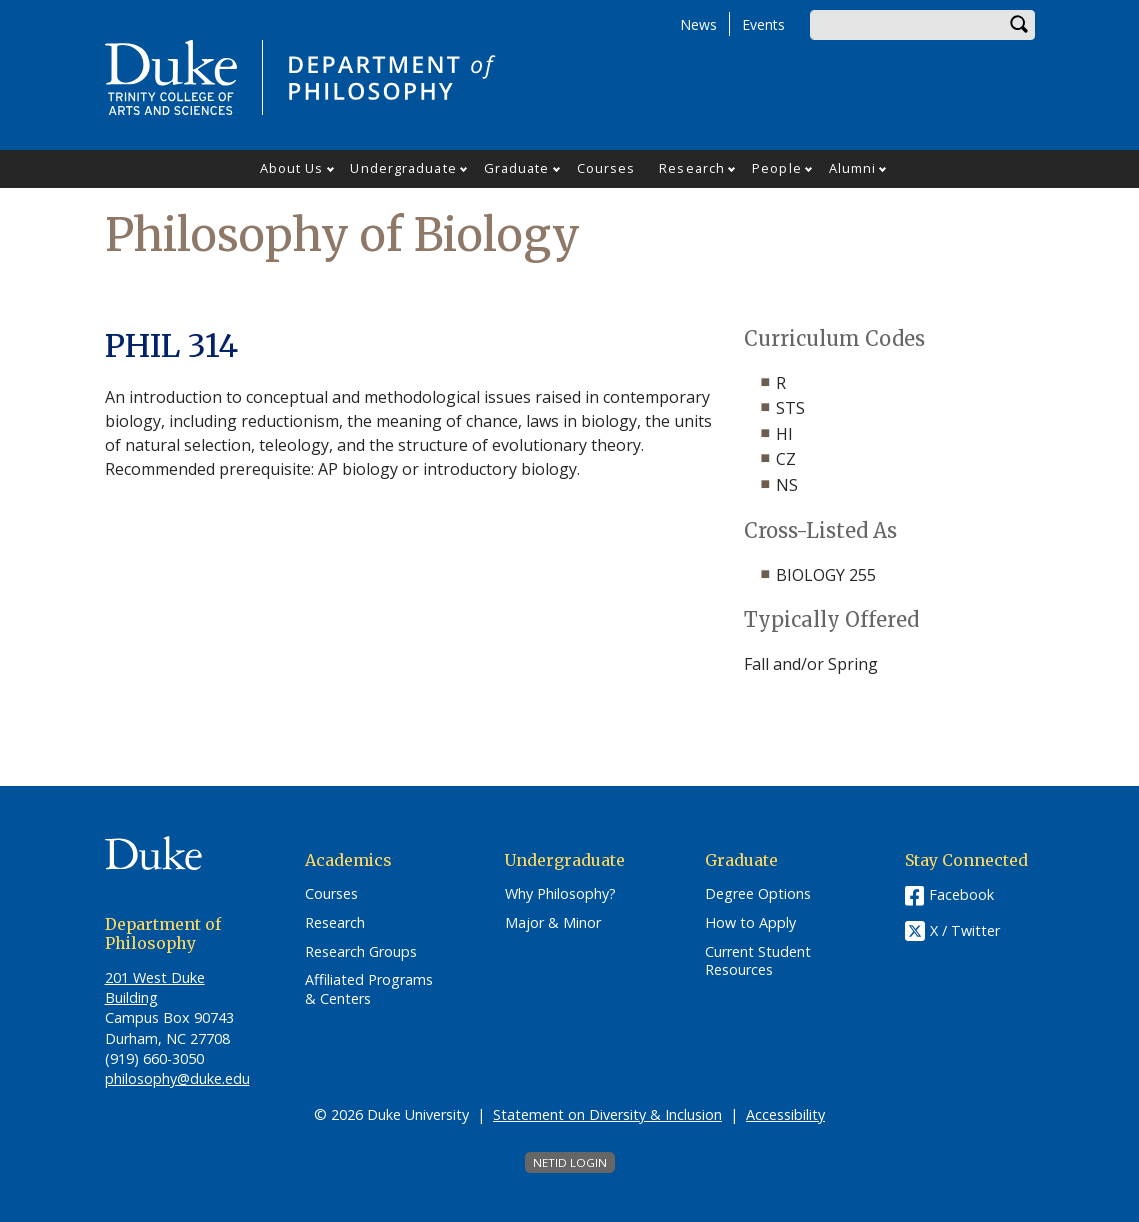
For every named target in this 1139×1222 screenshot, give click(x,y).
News (698, 24)
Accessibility (785, 1114)
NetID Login (570, 1162)
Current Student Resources (758, 961)
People (777, 168)
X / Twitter (965, 931)
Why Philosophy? (560, 894)
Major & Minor (553, 923)
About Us (292, 168)
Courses (606, 168)
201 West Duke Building (155, 987)
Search (1020, 25)
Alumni (853, 168)
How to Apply (750, 923)
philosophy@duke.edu (177, 1078)
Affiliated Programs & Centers (369, 989)
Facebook (961, 894)
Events (763, 24)
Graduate (517, 168)
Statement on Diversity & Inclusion (607, 1114)
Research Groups (361, 952)
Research (692, 168)
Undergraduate (403, 168)
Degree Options (758, 894)
